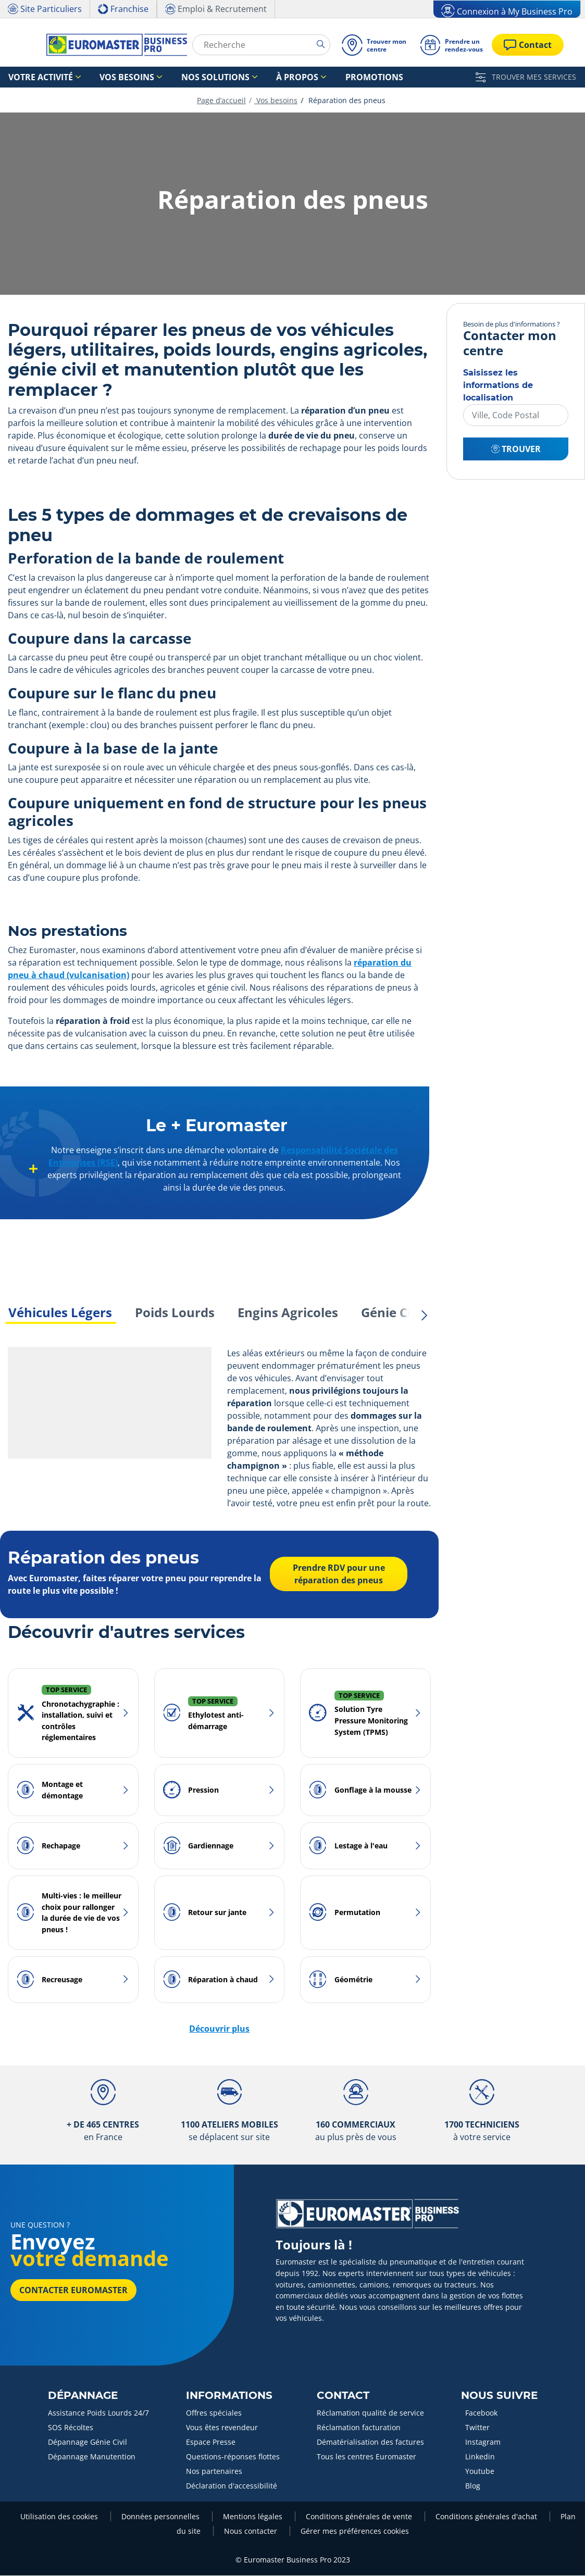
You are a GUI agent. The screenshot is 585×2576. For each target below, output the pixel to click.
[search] (323, 44)
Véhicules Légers (60, 1312)
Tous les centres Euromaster (366, 2457)
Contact (343, 2396)
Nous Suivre (499, 2396)
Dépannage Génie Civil (87, 2442)
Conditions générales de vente (360, 2517)
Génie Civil (393, 1312)
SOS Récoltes (70, 2428)
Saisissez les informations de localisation (498, 385)
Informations (229, 2396)
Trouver (516, 449)
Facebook (481, 2413)
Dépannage (83, 2396)
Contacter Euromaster (73, 2290)
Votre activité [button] (33, 77)
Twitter (477, 2428)
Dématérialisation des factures (370, 2442)
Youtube (479, 2472)
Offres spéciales (214, 2413)
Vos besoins (275, 101)
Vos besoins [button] (105, 77)
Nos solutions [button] (178, 77)
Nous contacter (251, 2531)
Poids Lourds (175, 1312)
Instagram (483, 2442)
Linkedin (480, 2457)
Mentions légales (253, 2517)
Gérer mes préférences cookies (355, 2531)
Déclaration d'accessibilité (231, 2486)
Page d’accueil (221, 101)
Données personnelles (161, 2517)
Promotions (308, 77)
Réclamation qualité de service (370, 2413)
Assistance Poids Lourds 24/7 (98, 2413)
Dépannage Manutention (91, 2457)
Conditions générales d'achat (487, 2517)
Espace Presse (210, 2442)
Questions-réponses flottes (233, 2457)
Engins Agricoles (288, 1312)
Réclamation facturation (359, 2428)
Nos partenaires (214, 2472)
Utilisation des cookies (60, 2517)
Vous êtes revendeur (222, 2428)
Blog (472, 2486)
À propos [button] (245, 77)
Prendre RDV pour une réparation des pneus (338, 1575)
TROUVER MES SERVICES (526, 77)
